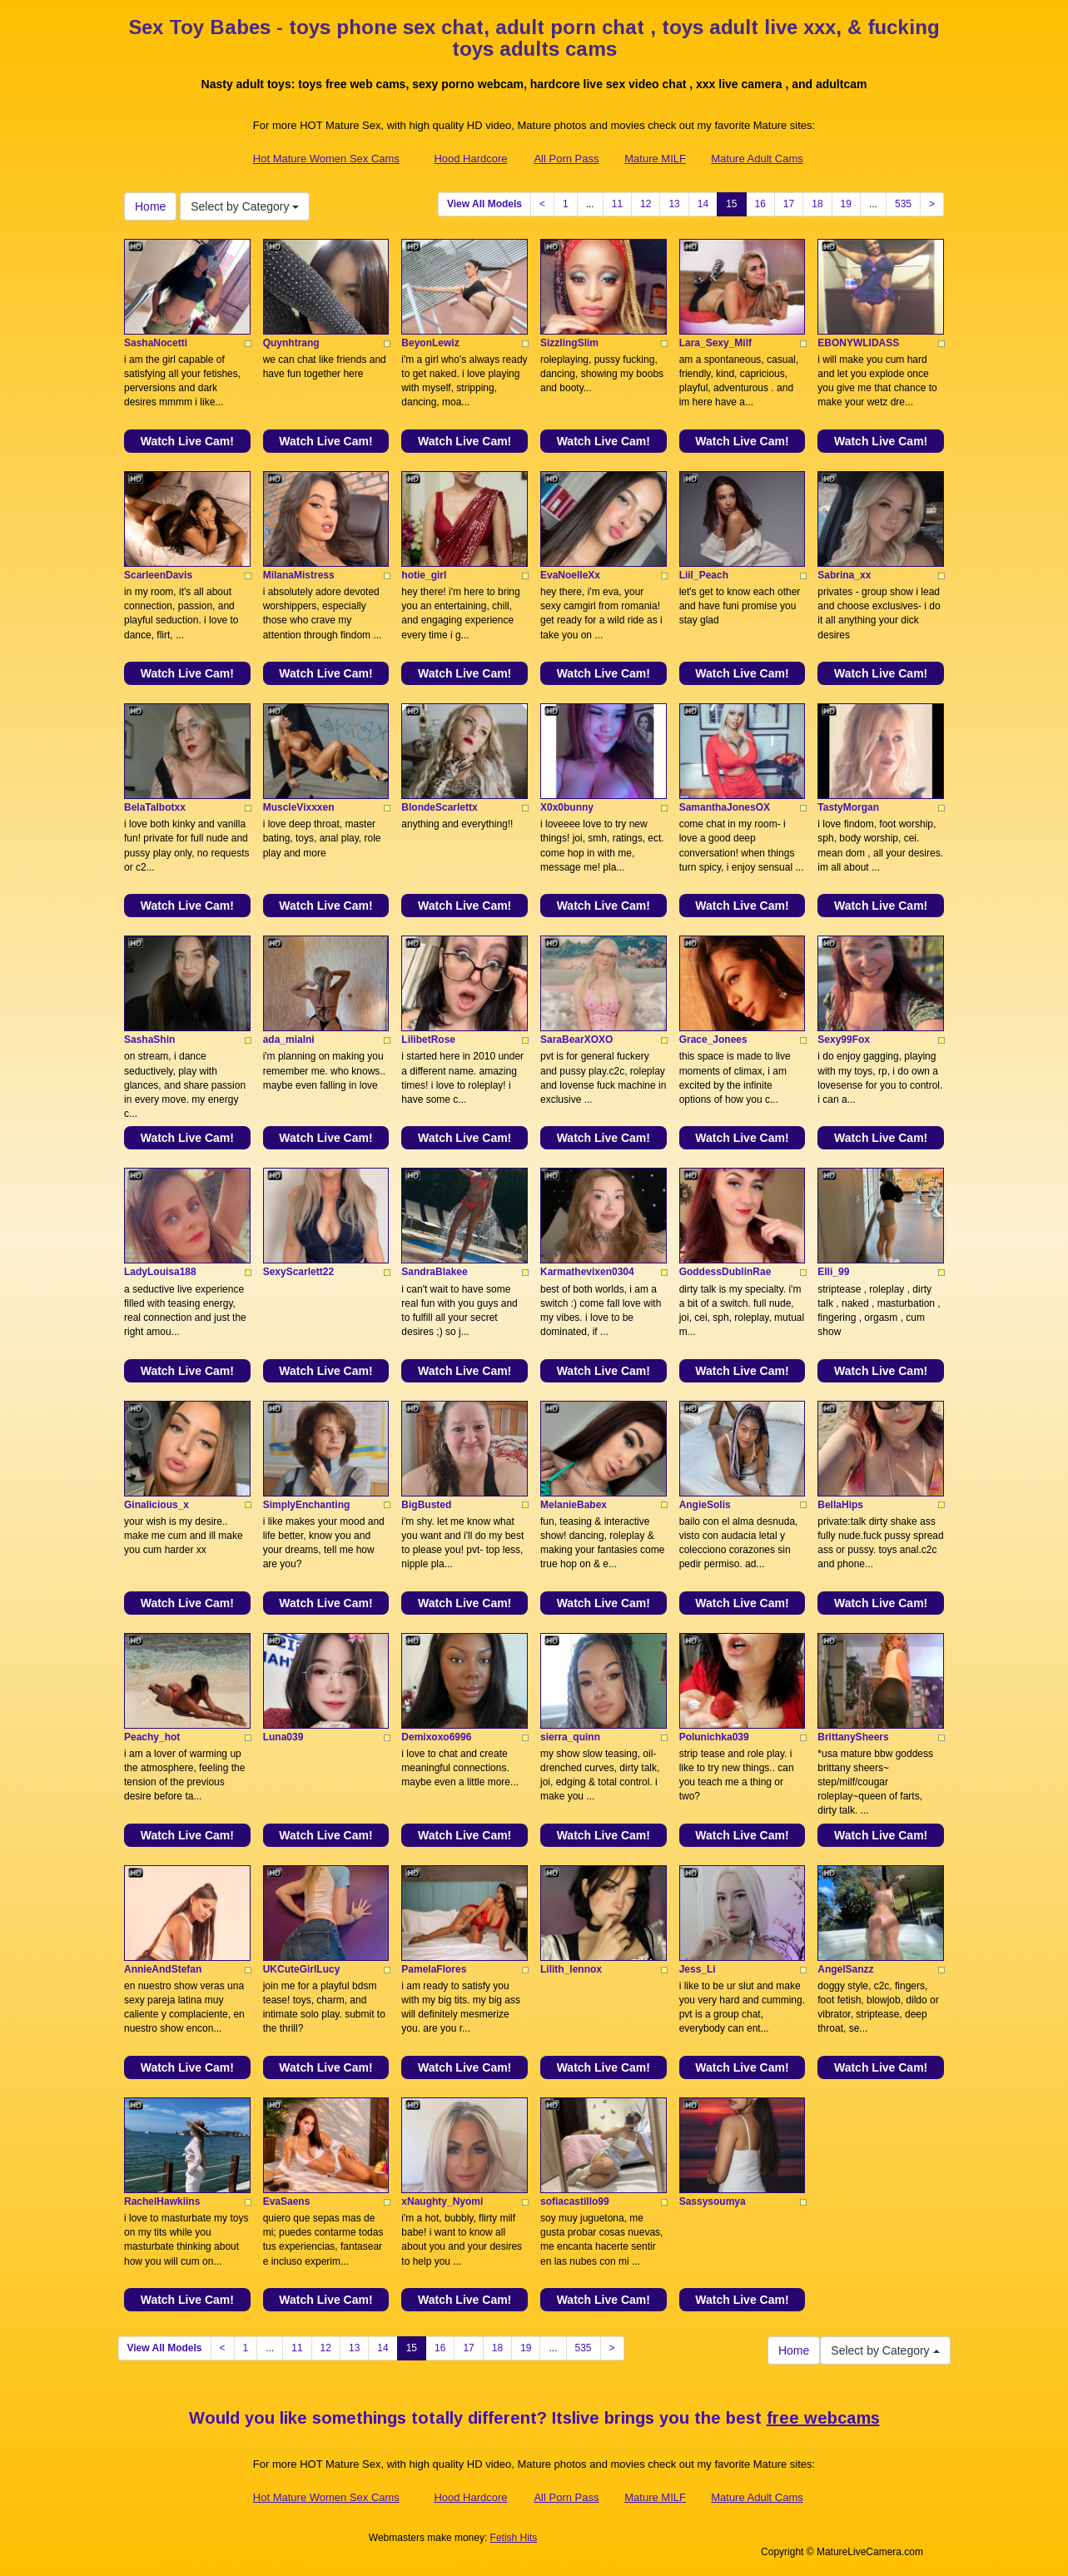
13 (673, 204)
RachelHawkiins (162, 2201)
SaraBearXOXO (576, 1039)
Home (150, 206)
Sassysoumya (712, 2201)
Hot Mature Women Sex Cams (326, 158)
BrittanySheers (852, 1737)
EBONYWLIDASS (858, 343)
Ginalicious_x (156, 1505)
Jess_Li (697, 1969)
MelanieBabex (573, 1505)
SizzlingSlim (569, 343)
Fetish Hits (514, 2538)
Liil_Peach (703, 575)
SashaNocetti (155, 343)
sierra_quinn (570, 1737)
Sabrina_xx (844, 575)
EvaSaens (286, 2201)
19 (846, 204)
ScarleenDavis (158, 575)
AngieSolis (705, 1505)
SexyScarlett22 (298, 1272)
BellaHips (840, 1505)
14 (703, 204)
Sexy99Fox (843, 1039)
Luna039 (283, 1737)
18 (817, 204)
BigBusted (426, 1505)
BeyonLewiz (430, 343)
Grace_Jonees (713, 1039)
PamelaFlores (433, 1969)
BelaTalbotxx (155, 807)
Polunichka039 (714, 1737)
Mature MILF (655, 158)
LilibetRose (428, 1039)
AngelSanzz (845, 1969)
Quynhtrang (291, 343)
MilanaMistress (299, 575)
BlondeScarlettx (439, 807)
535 (903, 204)
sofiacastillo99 (574, 2201)
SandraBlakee (434, 1272)
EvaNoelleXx (570, 575)
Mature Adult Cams (757, 158)
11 (617, 204)
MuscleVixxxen (299, 807)
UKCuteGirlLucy (301, 1969)
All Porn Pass (566, 158)
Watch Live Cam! (187, 441)
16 (760, 204)
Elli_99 (833, 1272)
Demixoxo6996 (436, 1737)
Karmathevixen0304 (587, 1272)
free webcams (823, 2418)
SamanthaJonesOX (724, 807)
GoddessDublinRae (725, 1272)
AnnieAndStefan (162, 1969)
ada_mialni (289, 1039)
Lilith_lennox (571, 1969)
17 (788, 204)
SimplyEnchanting (306, 1505)
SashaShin (149, 1039)
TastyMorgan (848, 807)
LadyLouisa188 (160, 1272)
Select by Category (245, 206)
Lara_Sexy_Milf (715, 343)
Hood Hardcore (470, 158)
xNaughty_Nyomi (442, 2201)
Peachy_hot (152, 1737)
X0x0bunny (567, 807)
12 (645, 204)
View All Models (484, 204)
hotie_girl (423, 575)
